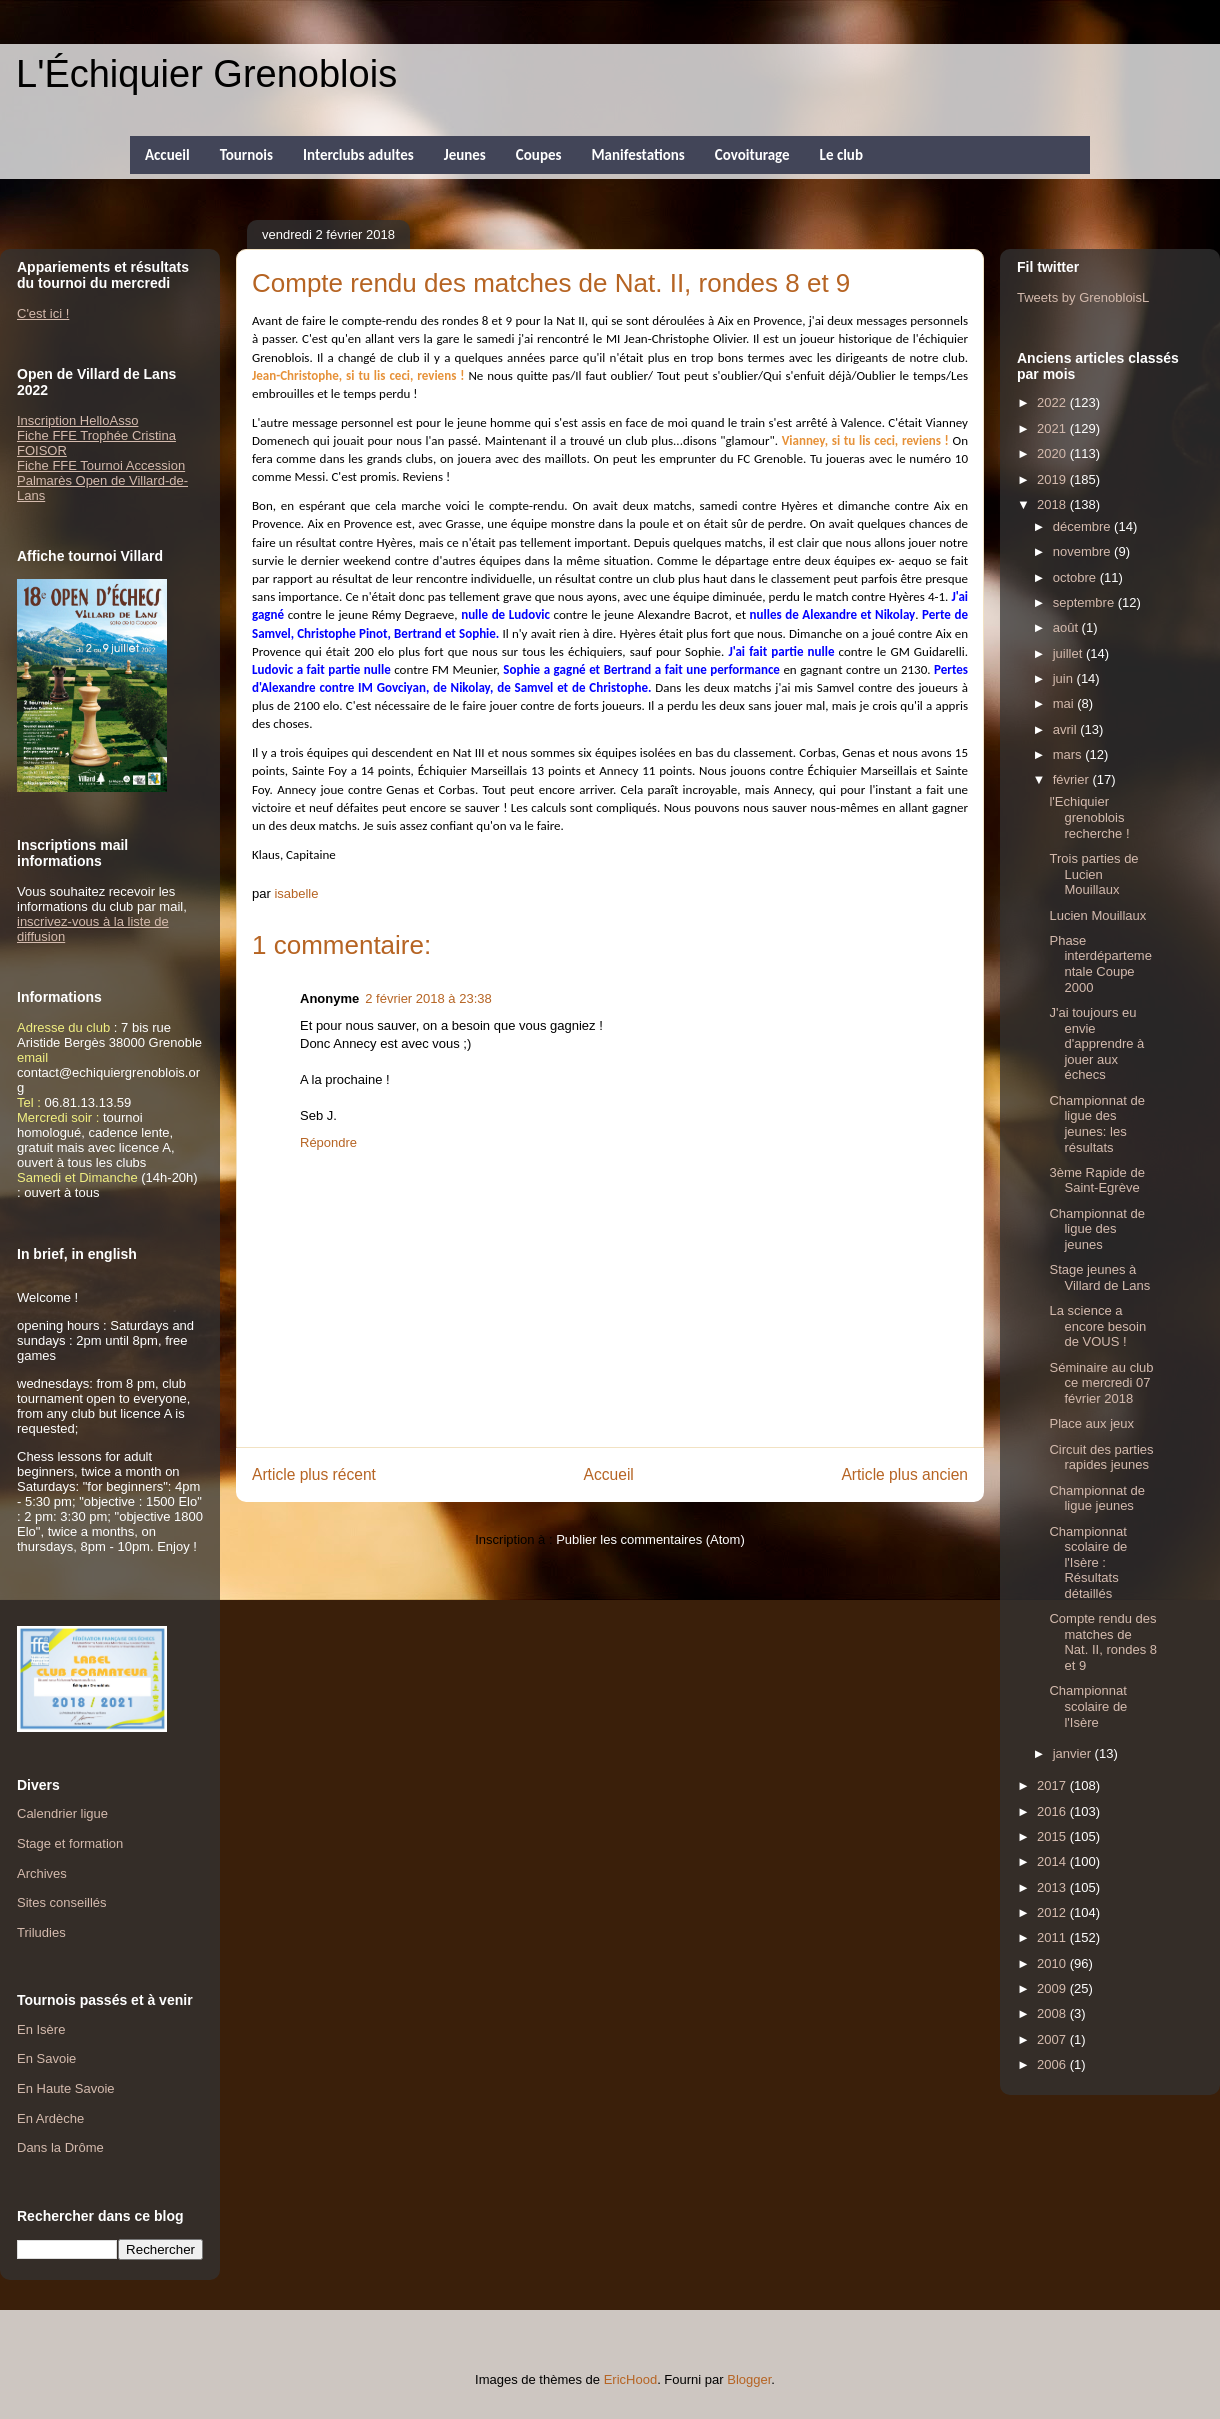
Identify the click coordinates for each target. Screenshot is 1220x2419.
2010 (1053, 1963)
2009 (1053, 1988)
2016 (1053, 1811)
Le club (841, 155)
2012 (1053, 1912)
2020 (1053, 453)
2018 (1053, 504)
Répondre (328, 1142)
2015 (1053, 1836)
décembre (1083, 526)
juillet (1069, 653)
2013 (1053, 1887)
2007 (1053, 2039)
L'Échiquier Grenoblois (206, 74)
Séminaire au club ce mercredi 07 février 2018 (1101, 1383)
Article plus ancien (904, 1474)
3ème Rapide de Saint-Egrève (1096, 1180)
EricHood (630, 2379)
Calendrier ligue (62, 1813)
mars (1069, 754)
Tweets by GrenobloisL (1083, 297)
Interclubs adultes (358, 155)
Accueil (167, 155)
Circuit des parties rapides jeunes (1101, 1457)
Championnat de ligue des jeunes (1096, 1229)
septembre (1085, 602)
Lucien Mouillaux (1097, 915)
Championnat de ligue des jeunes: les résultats (1096, 1124)
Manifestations (637, 155)
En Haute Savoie (66, 2088)
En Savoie (46, 2058)
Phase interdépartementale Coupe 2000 (1100, 964)
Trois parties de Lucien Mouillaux (1093, 874)
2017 (1053, 1785)
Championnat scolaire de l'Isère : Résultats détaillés (1088, 1562)
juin (1065, 678)
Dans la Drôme (60, 2147)
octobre (1076, 577)
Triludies (41, 1932)
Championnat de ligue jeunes (1096, 1498)
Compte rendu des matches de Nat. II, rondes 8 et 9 (1103, 1642)
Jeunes (465, 155)
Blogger (749, 2379)
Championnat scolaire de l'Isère (1088, 1706)
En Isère (41, 2029)
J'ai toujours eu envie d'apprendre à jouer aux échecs (1096, 1043)
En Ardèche (50, 2118)
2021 (1053, 428)
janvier (1074, 1753)
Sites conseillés (62, 1902)
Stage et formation (70, 1843)
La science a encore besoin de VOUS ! (1097, 1326)
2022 (1053, 402)
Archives (42, 1873)
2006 (1053, 2064)
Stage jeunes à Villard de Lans (1099, 1277)
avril (1066, 729)
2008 (1053, 2013)
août (1067, 627)
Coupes (539, 155)
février (1073, 779)
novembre (1083, 551)
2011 (1053, 1937)
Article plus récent (314, 1474)
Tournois (246, 155)
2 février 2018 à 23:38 (428, 998)
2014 (1053, 1861)
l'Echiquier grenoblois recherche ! (1089, 817)
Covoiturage (752, 155)
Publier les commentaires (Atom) (650, 1539)
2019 (1053, 479)
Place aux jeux (1091, 1423)
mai (1065, 703)
